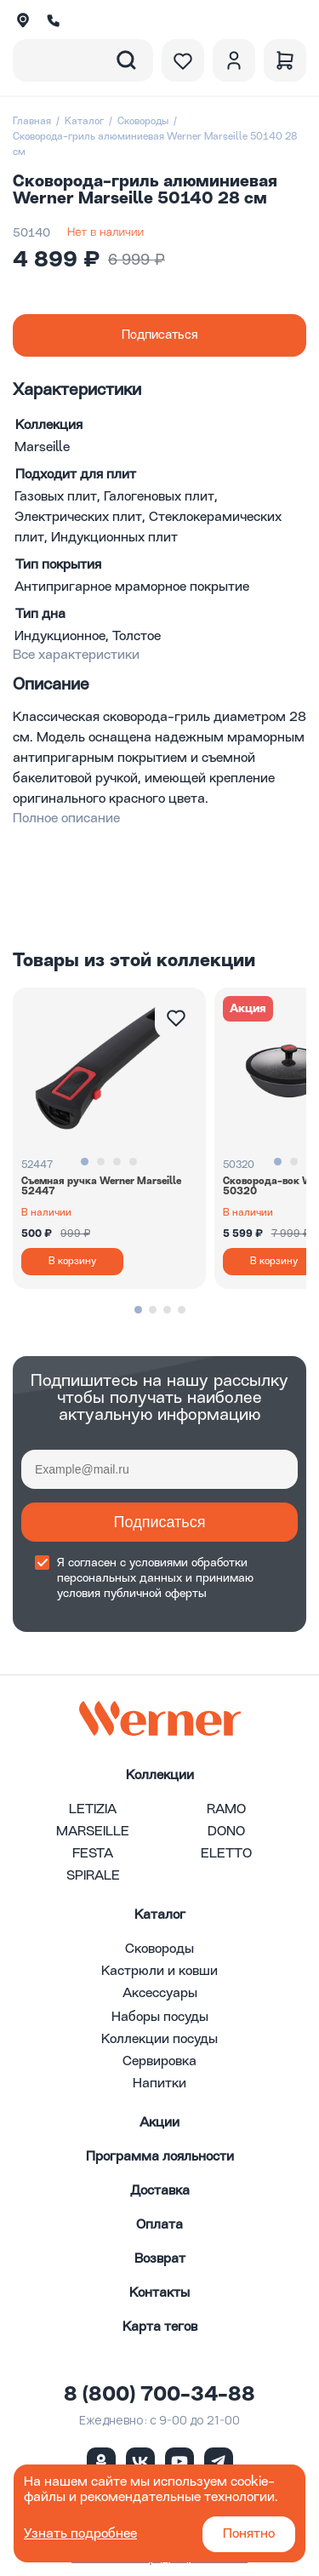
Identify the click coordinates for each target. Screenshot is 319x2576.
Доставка (160, 2191)
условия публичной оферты (132, 1594)
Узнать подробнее (80, 2534)
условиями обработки (188, 1563)
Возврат (159, 2259)
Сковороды (142, 122)
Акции (159, 2123)
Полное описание (66, 819)
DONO (226, 1832)
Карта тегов (159, 2327)
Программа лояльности (160, 2157)
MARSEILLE (92, 1832)
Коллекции (160, 1776)
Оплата (159, 2225)
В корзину (72, 1262)
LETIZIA (93, 1810)
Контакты (159, 2293)
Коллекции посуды (159, 2039)
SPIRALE (93, 1876)
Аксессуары (159, 1994)
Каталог (84, 122)
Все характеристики (76, 655)
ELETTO (226, 1854)
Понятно (249, 2534)
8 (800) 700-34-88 (159, 2395)
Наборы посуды (159, 2017)
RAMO (226, 1810)
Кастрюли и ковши (159, 1971)
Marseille (42, 448)
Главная (32, 122)
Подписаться (160, 1522)
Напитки (159, 2084)
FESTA (92, 1854)
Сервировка (159, 2062)
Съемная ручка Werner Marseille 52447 (101, 1186)
